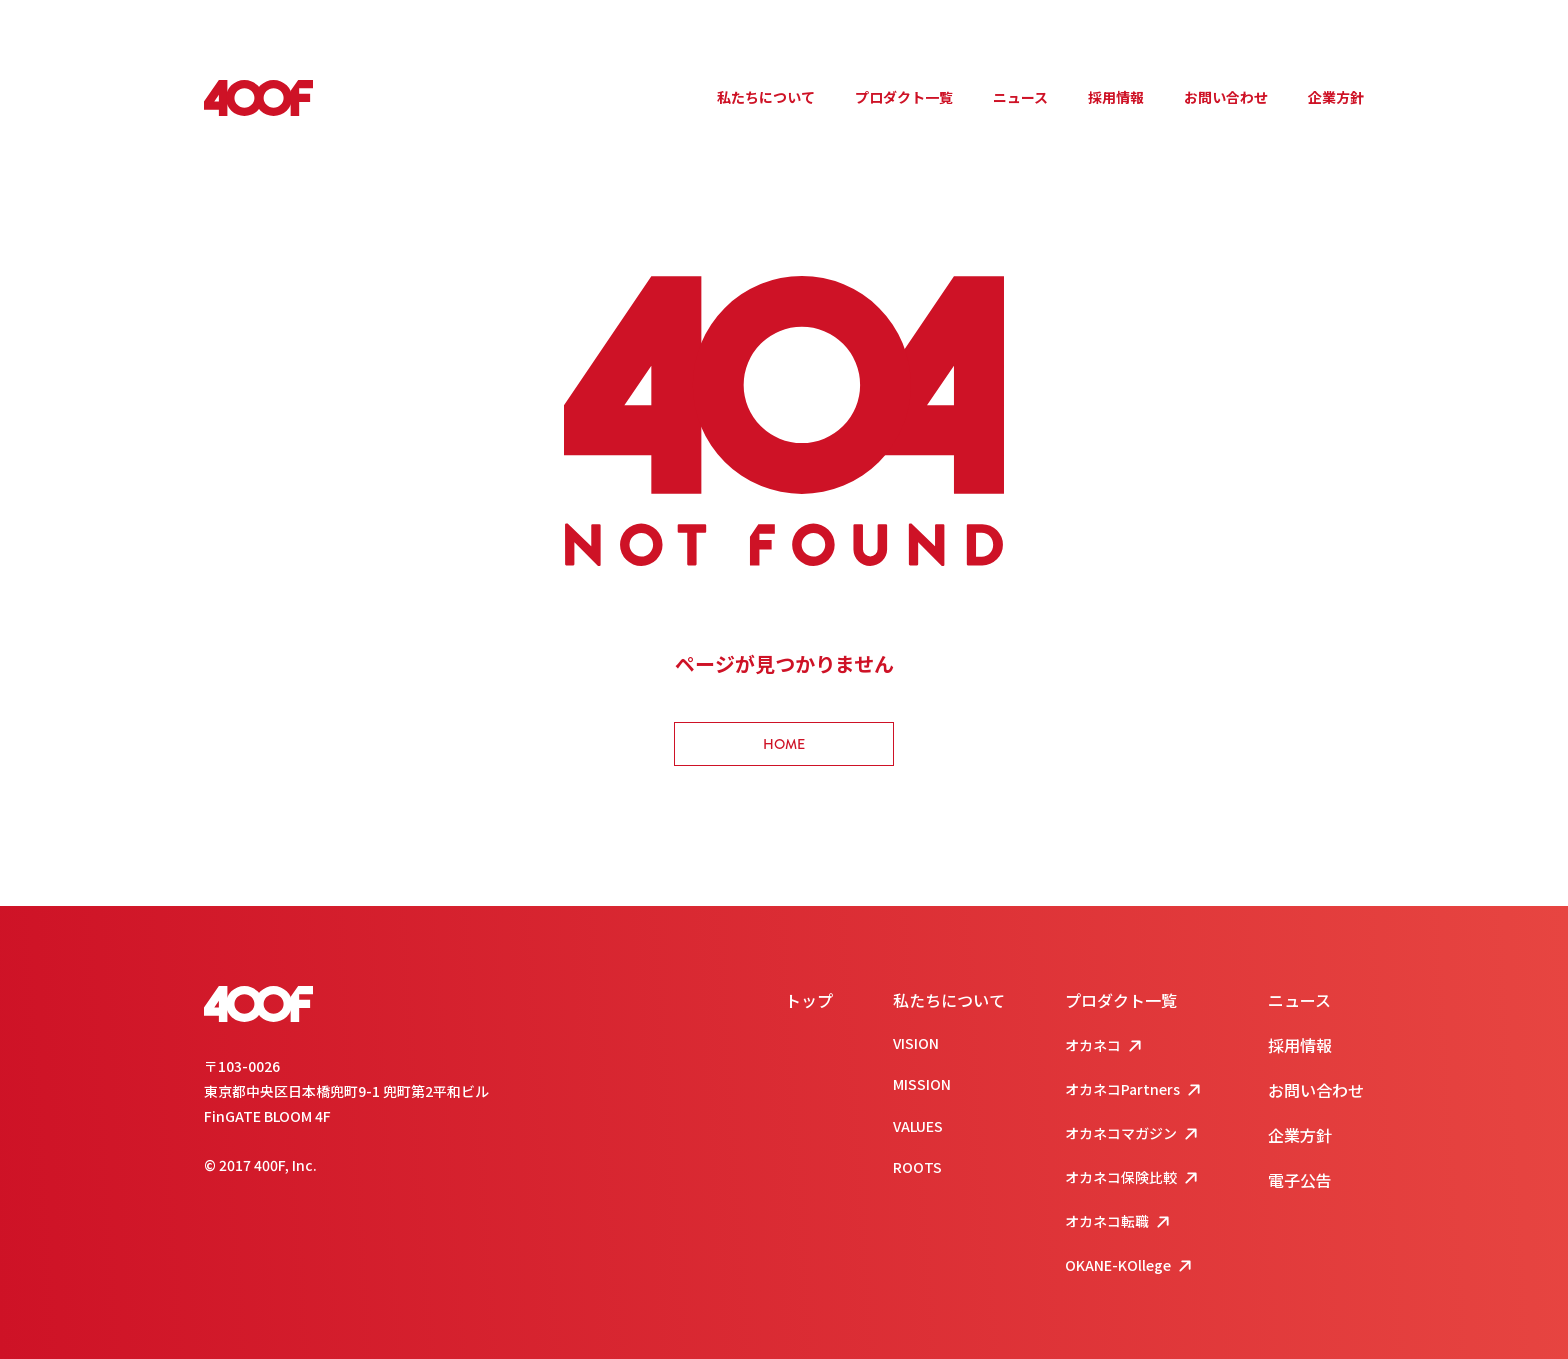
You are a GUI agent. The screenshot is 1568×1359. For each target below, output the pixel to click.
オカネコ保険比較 (1133, 1178)
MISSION (922, 1084)
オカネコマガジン (1133, 1134)
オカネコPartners (1135, 1090)
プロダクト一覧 (904, 97)
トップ (809, 1000)
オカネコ (1105, 1046)
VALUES (918, 1126)
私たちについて (766, 97)
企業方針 (1336, 97)
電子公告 (1300, 1180)
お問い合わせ (1226, 97)
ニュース (1020, 97)
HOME (784, 744)
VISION (916, 1043)
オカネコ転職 (1119, 1222)
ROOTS (917, 1167)
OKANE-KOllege (1130, 1266)
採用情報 (1116, 97)
